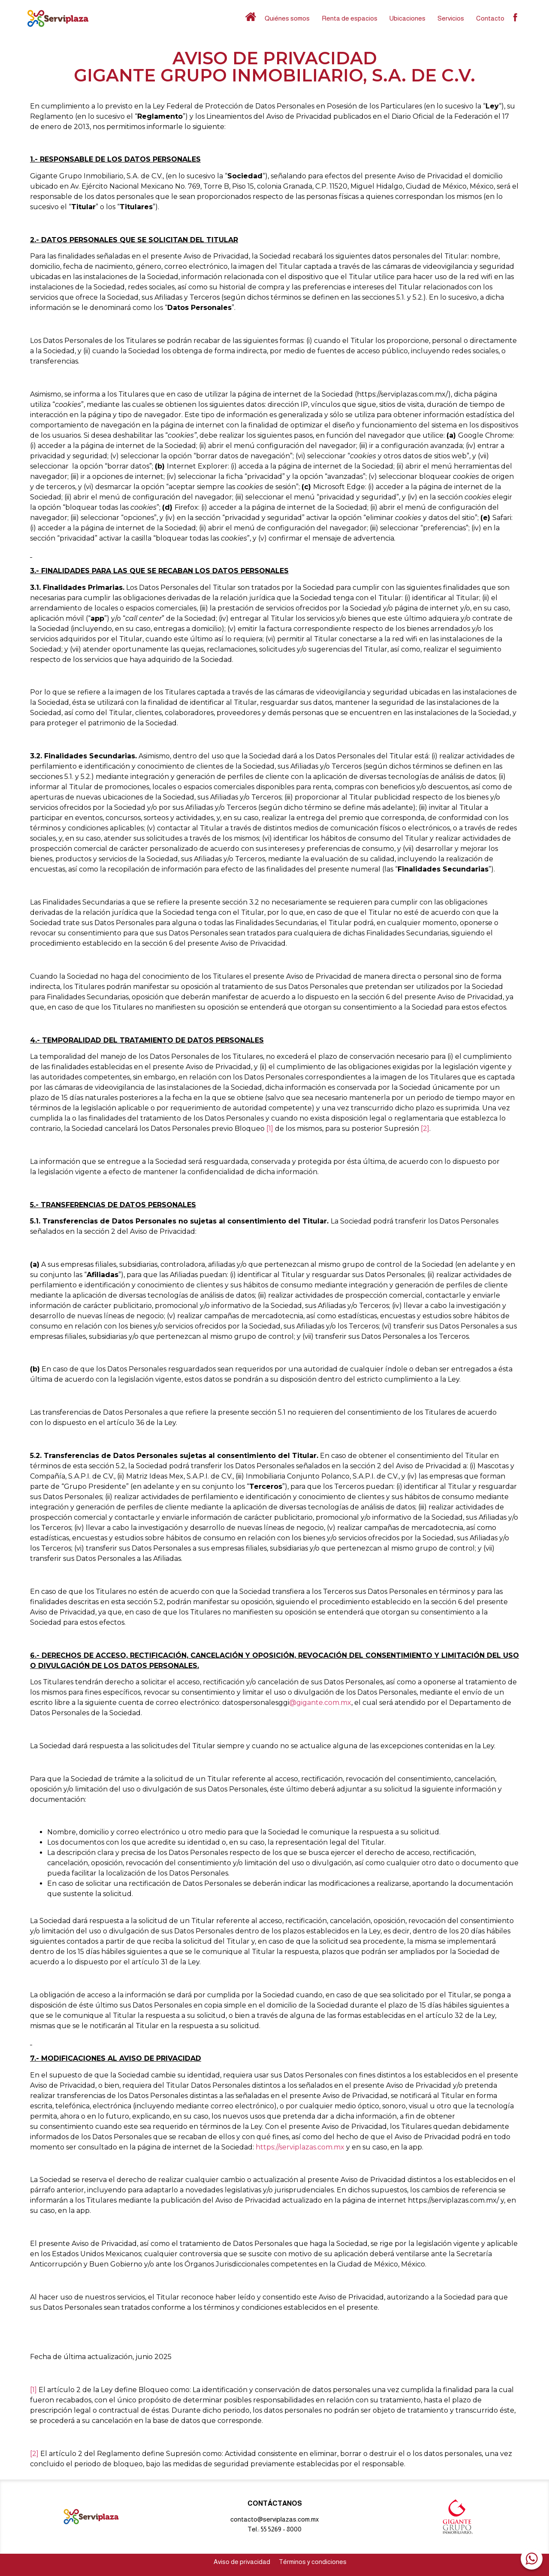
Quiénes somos (287, 18)
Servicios (450, 18)
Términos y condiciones (313, 2561)
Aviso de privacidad (242, 2561)
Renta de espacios (349, 18)
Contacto (490, 18)
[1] (269, 1128)
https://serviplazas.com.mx (300, 2147)
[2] (425, 1128)
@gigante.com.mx (320, 1702)
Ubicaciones (407, 18)
